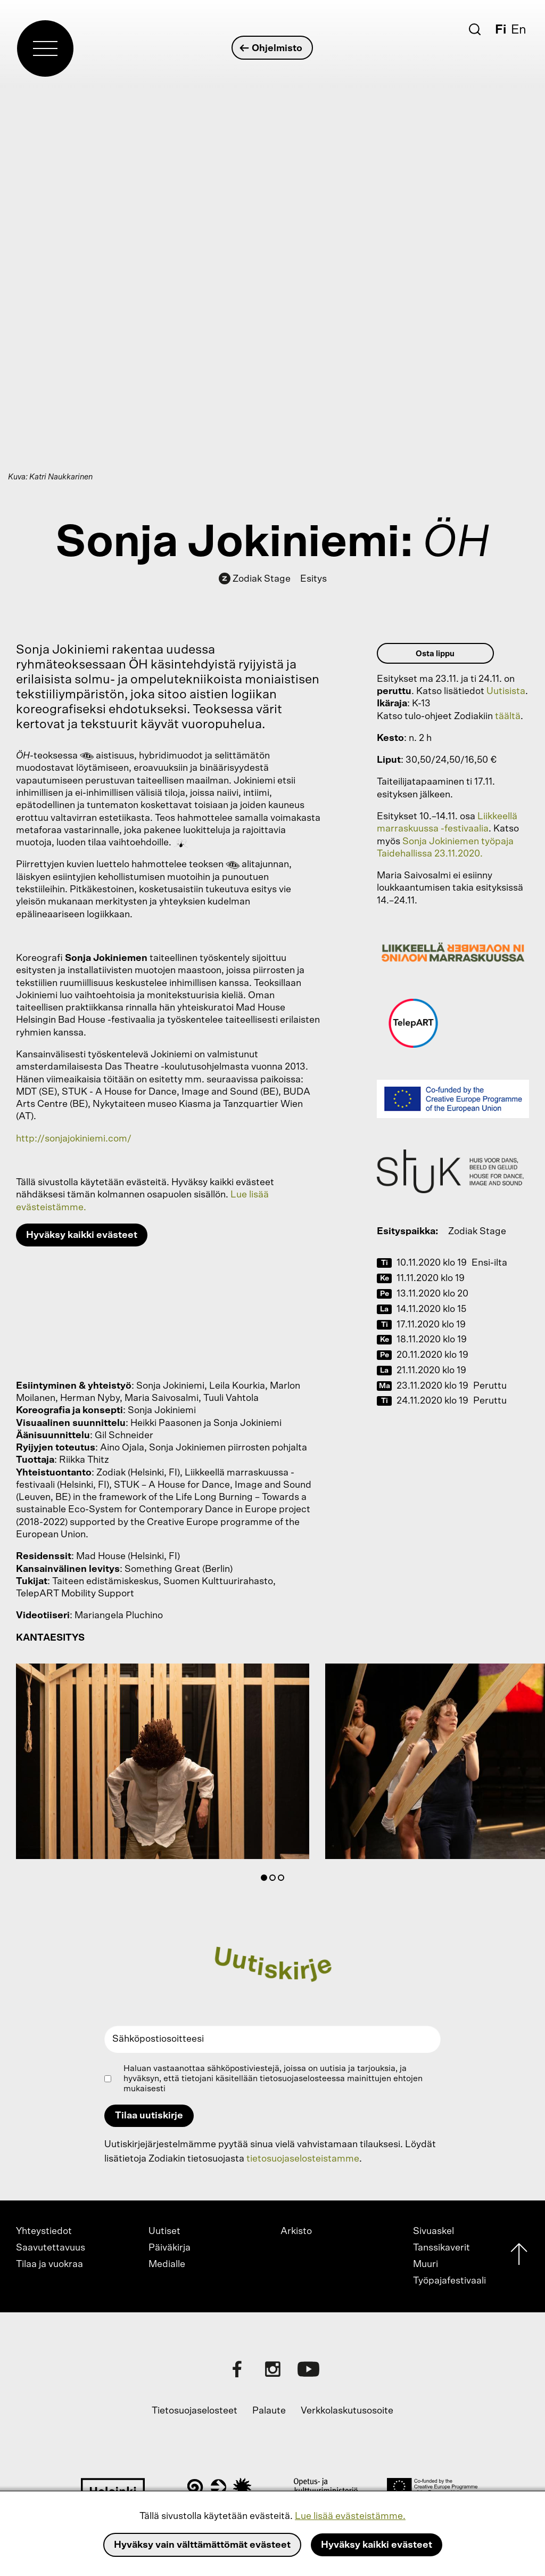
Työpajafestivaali (449, 2281)
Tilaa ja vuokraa (49, 2264)
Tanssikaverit (441, 2248)
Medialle (166, 2264)
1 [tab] (266, 1879)
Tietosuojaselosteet (194, 2411)
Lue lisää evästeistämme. (350, 2516)
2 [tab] (274, 1879)
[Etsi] (475, 29)
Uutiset (164, 2231)
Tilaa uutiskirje (149, 2116)
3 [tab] (283, 1879)
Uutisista (505, 691)
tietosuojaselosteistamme (302, 2159)
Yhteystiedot (44, 2231)
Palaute (269, 2411)
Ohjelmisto (272, 48)
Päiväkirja (169, 2248)
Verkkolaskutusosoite (347, 2411)
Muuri (425, 2264)
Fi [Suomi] (500, 29)
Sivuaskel (433, 2231)
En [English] (518, 29)
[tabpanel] (162, 1764)
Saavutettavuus (50, 2248)
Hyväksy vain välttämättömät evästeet (202, 2545)
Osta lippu (435, 654)
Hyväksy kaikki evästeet (376, 2545)
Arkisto (296, 2231)
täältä (508, 716)
